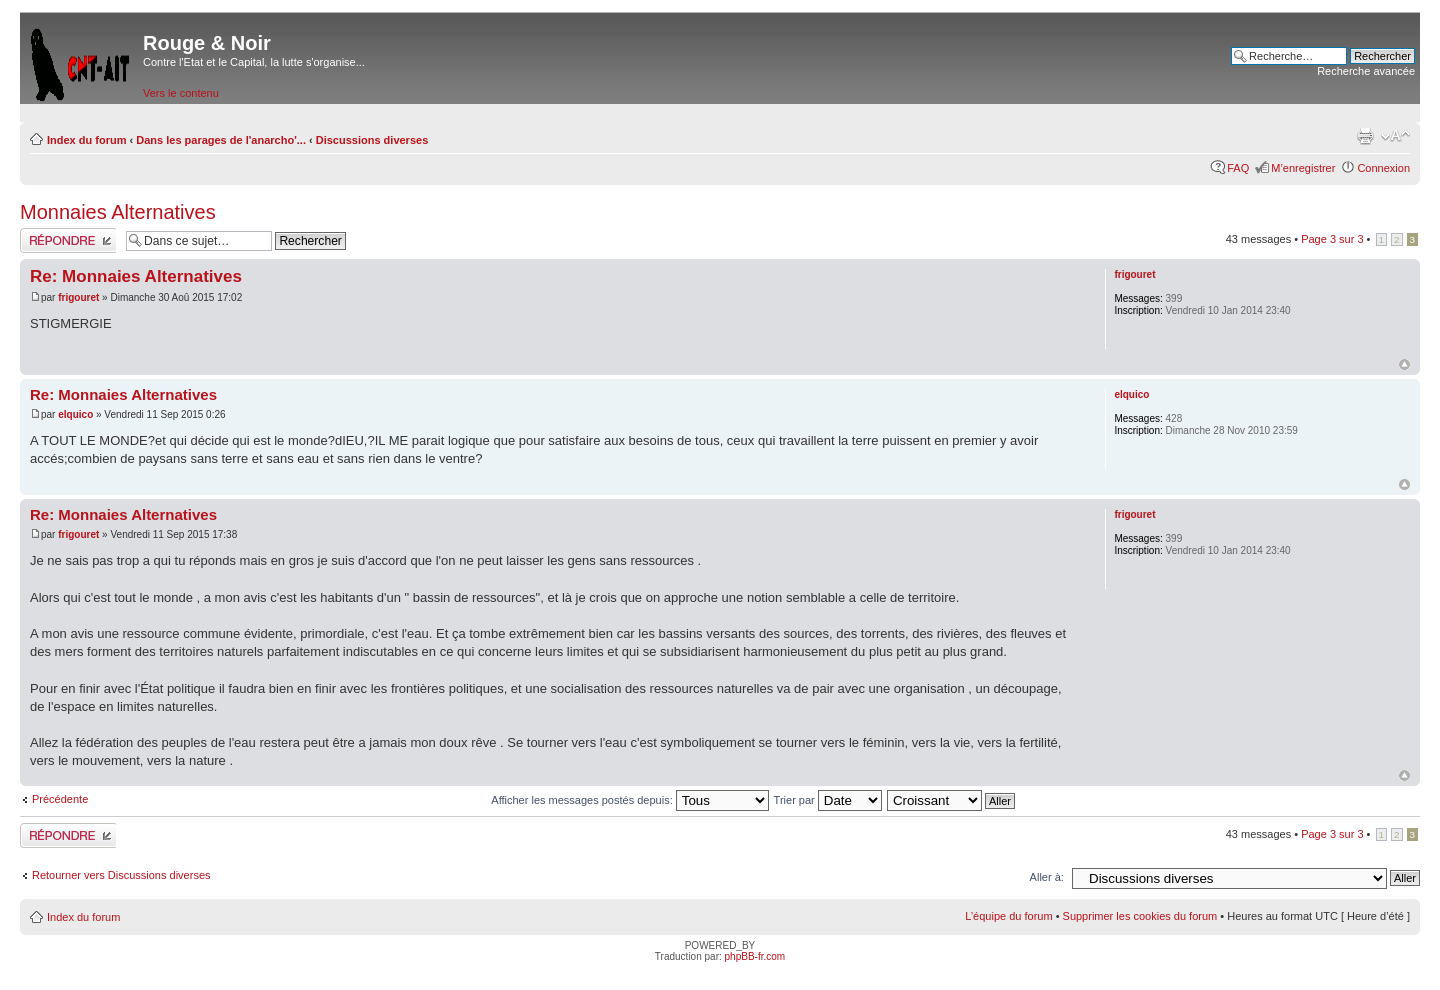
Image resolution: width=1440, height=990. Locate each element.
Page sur (1332, 239)
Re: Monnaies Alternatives (136, 276)
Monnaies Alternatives (118, 212)
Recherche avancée (1366, 71)
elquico (75, 414)
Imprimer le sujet (1365, 136)
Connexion (1383, 168)
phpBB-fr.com (755, 956)
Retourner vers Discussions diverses (121, 875)
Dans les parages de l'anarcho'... (221, 140)
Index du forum (86, 140)
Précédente (60, 799)
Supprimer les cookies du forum (1140, 916)
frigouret (78, 297)
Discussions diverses (372, 140)
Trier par (828, 800)
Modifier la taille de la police (1395, 136)
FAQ (1238, 168)
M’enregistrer (1303, 168)
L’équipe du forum (1008, 916)
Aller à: (1047, 877)
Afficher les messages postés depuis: (629, 800)
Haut (1404, 364)
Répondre (68, 240)
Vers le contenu (181, 93)
